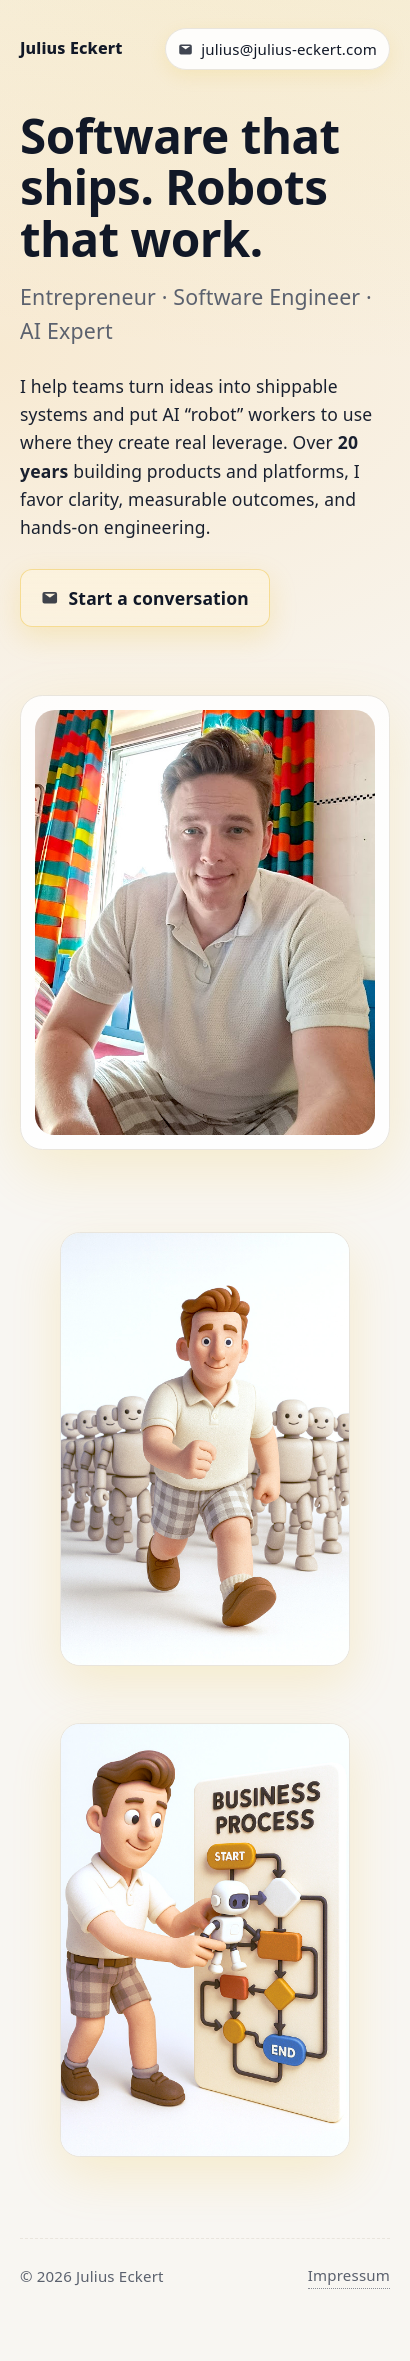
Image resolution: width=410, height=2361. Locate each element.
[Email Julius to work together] (145, 598)
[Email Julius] (277, 49)
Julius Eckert (71, 48)
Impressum (349, 2275)
